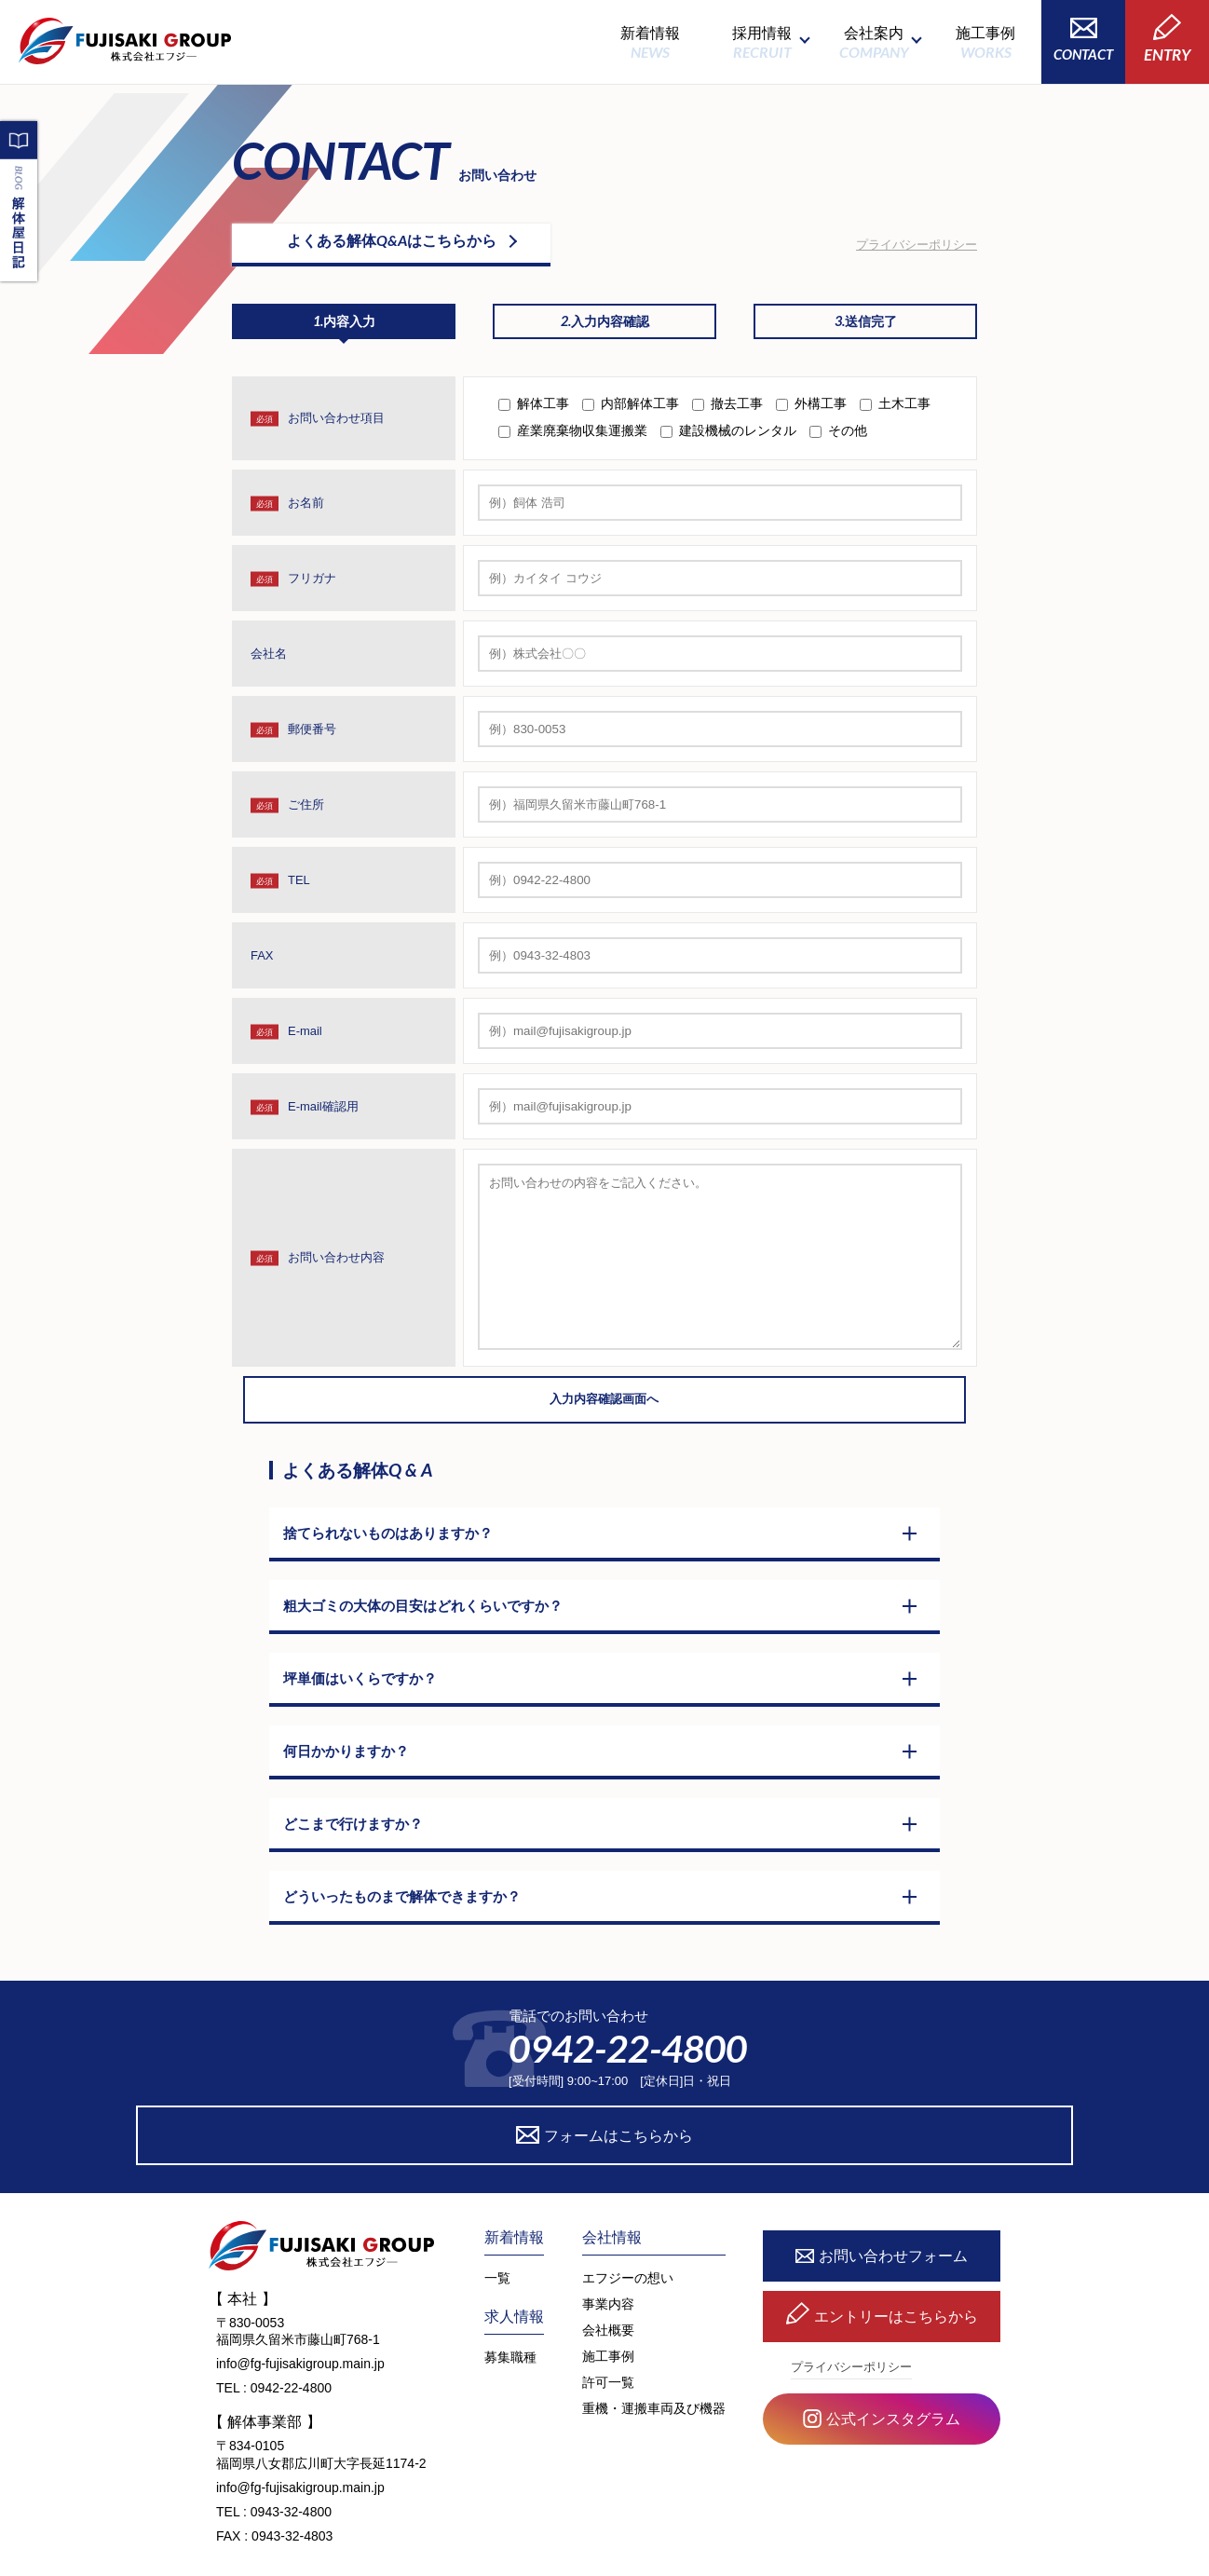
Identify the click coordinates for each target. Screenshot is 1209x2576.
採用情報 (761, 42)
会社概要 (608, 2286)
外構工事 (821, 410)
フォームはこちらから (774, 2091)
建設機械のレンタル (737, 437)
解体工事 (543, 410)
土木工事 (904, 410)
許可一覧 (608, 2338)
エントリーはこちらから (882, 2274)
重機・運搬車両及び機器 (654, 2364)
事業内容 (608, 2260)
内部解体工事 (640, 410)
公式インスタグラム (881, 2377)
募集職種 (510, 2313)
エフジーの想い (627, 2234)
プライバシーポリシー (916, 244)
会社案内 (873, 42)
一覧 (497, 2234)
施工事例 (985, 42)
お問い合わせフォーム (881, 2213)
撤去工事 (737, 410)
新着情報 (650, 42)
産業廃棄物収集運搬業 (582, 437)
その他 (847, 437)
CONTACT (1083, 40)
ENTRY (1167, 39)
